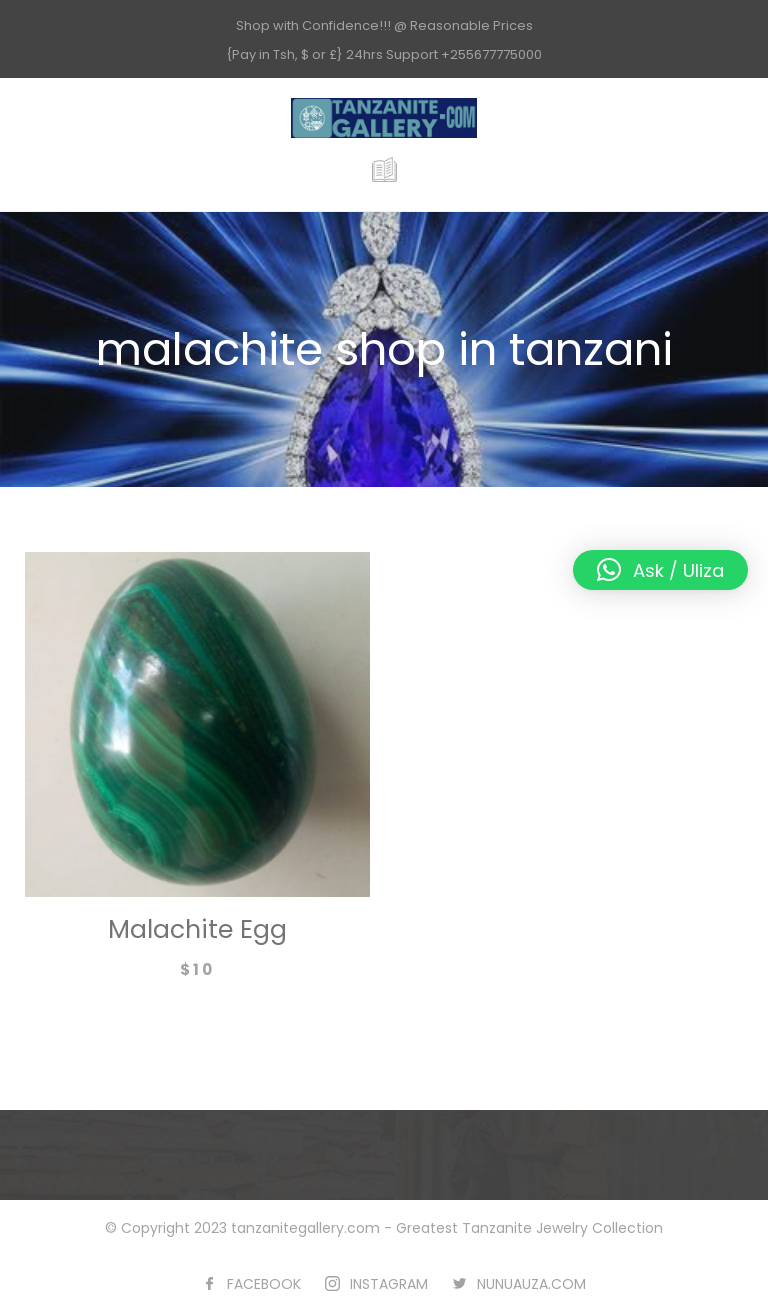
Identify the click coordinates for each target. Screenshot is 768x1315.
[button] (660, 570)
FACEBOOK (264, 1284)
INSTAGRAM (389, 1284)
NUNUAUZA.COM (531, 1284)
